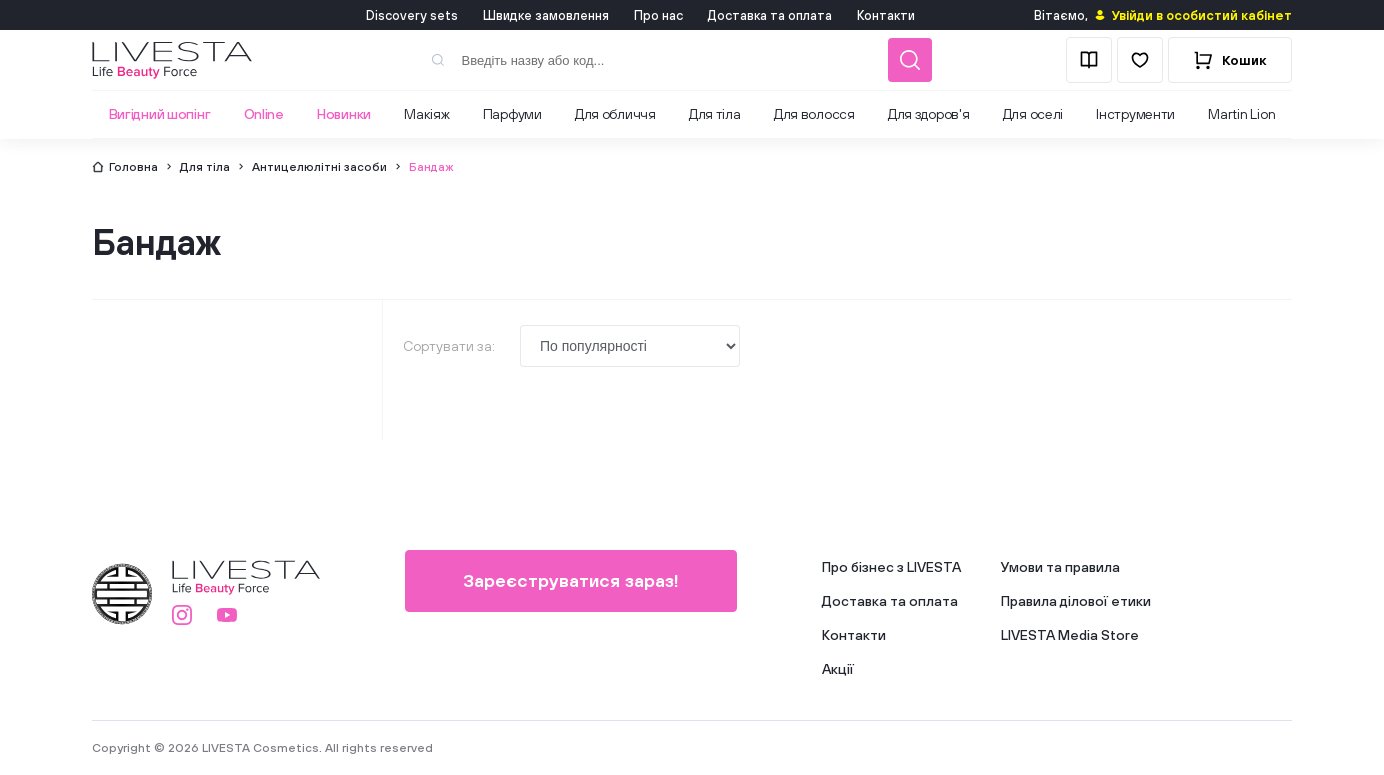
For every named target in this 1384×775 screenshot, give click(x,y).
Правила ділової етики (1076, 601)
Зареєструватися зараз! (571, 580)
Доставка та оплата (770, 15)
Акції (838, 669)
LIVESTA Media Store (1070, 635)
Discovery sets (412, 15)
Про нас (658, 15)
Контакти (886, 15)
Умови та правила (1060, 567)
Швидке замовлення (546, 15)
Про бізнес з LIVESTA (891, 567)
